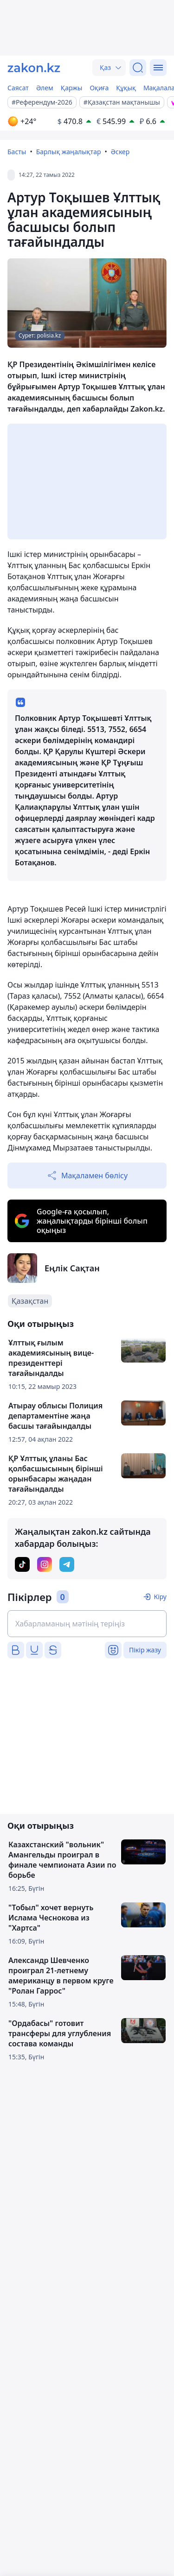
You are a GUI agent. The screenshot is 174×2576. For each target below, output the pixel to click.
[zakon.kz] (33, 67)
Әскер (120, 151)
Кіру (160, 1596)
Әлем (44, 87)
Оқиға (99, 87)
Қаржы (72, 87)
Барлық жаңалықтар (68, 151)
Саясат (18, 87)
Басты (16, 151)
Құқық (126, 87)
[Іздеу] (137, 67)
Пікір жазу (145, 1649)
